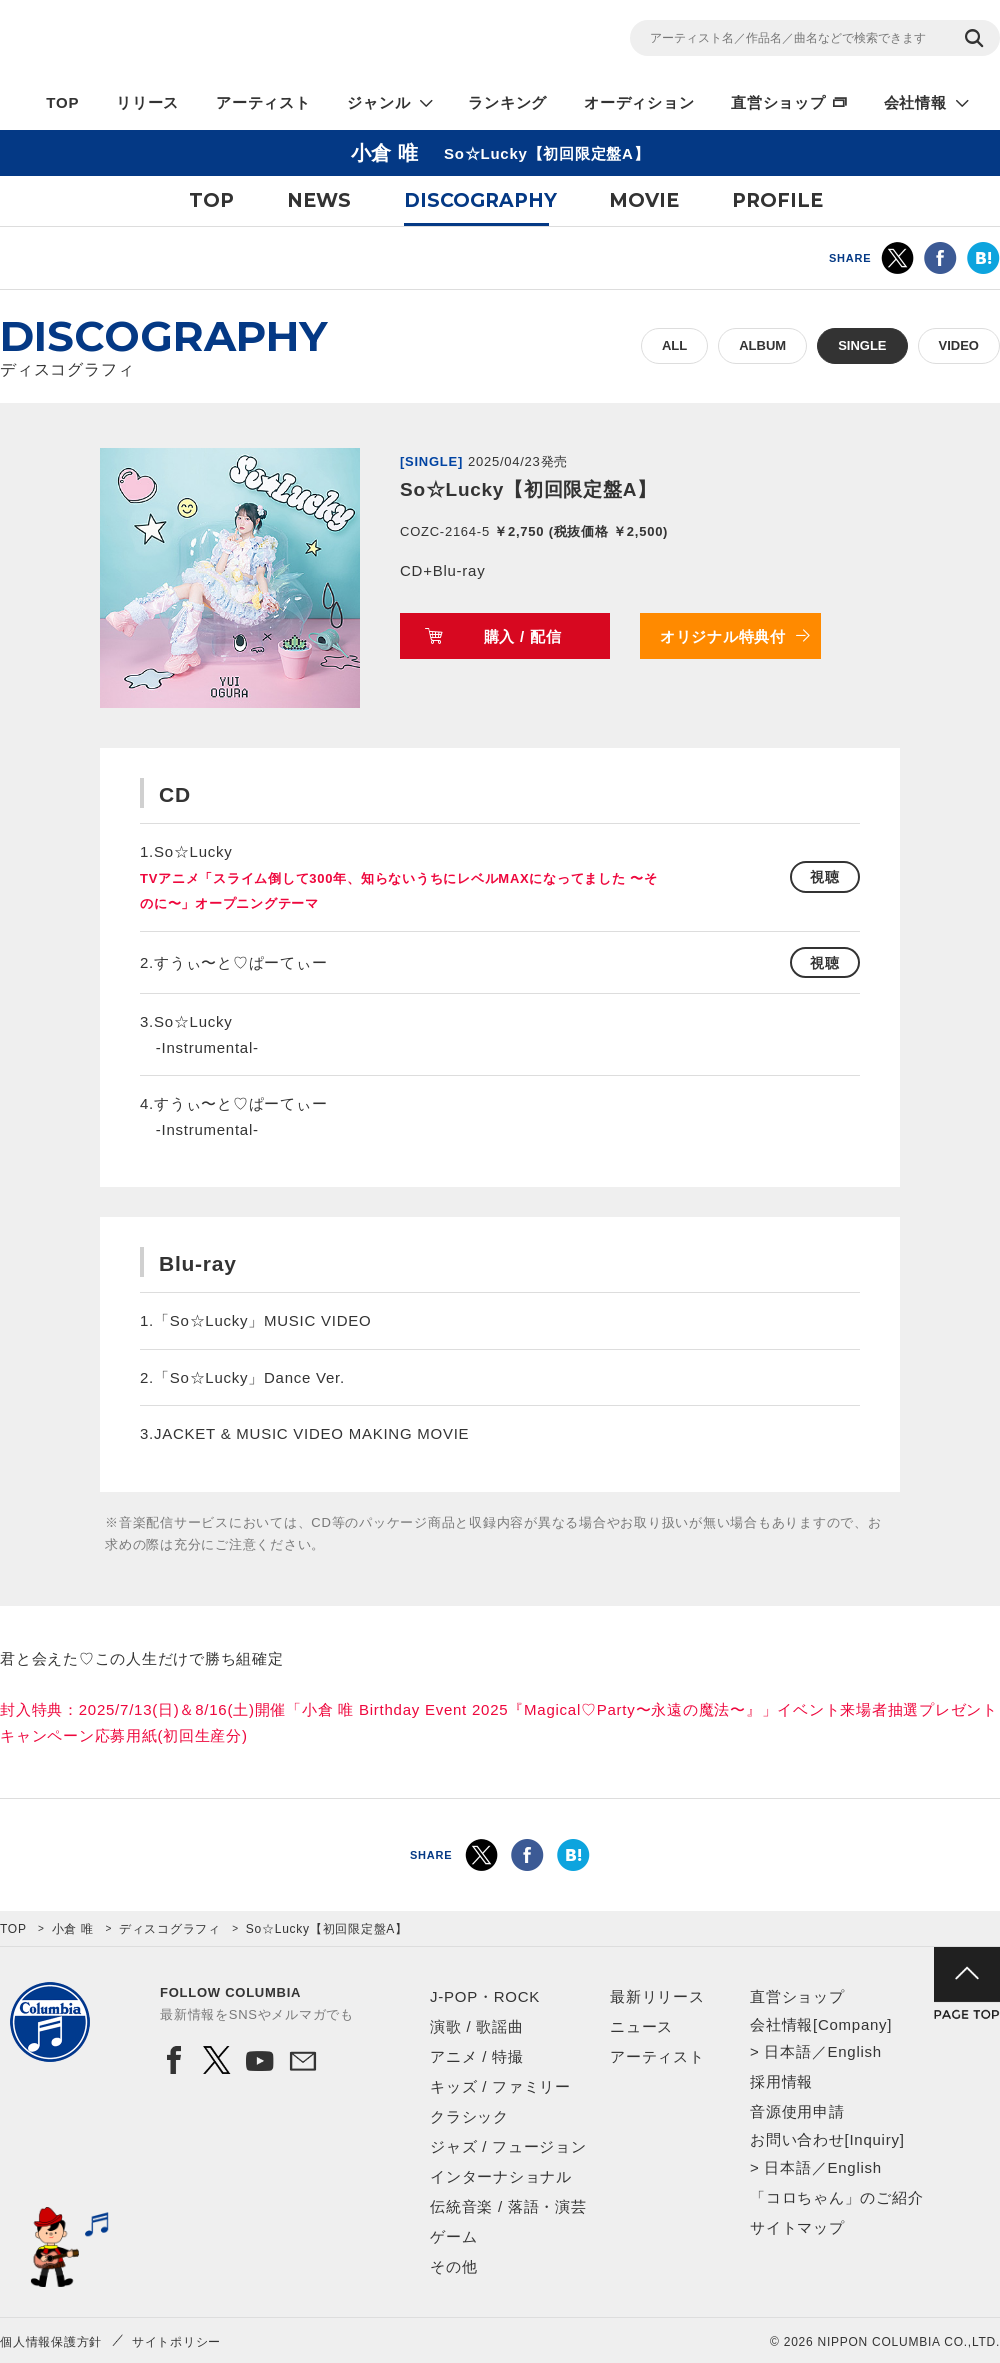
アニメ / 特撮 (477, 2056)
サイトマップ (797, 2227)
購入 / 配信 (523, 636)
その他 (453, 2266)
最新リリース (657, 1996)
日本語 (787, 2051)
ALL (674, 345)
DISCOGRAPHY (480, 200)
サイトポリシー (176, 2342)
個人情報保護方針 (51, 2342)
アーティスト (263, 102)
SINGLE (862, 345)
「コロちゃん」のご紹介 (836, 2197)
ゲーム (453, 2236)
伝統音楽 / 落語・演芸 (508, 2206)
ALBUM (762, 345)
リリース (147, 102)
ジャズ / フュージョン (508, 2146)
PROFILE (777, 200)
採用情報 (781, 2081)
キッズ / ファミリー (500, 2086)
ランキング (507, 102)
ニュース (641, 2026)
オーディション (639, 102)
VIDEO (959, 345)
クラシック (469, 2116)
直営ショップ (778, 102)
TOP (62, 102)
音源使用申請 (797, 2111)
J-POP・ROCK (485, 1996)
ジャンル (378, 102)
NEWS (319, 200)
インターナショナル (501, 2176)
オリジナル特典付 (723, 636)
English (854, 2051)
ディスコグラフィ (170, 1929)
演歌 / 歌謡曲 (477, 2026)
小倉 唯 (73, 1929)
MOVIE (644, 200)
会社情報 (915, 102)
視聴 (825, 877)
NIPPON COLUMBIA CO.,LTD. (180, 41)
